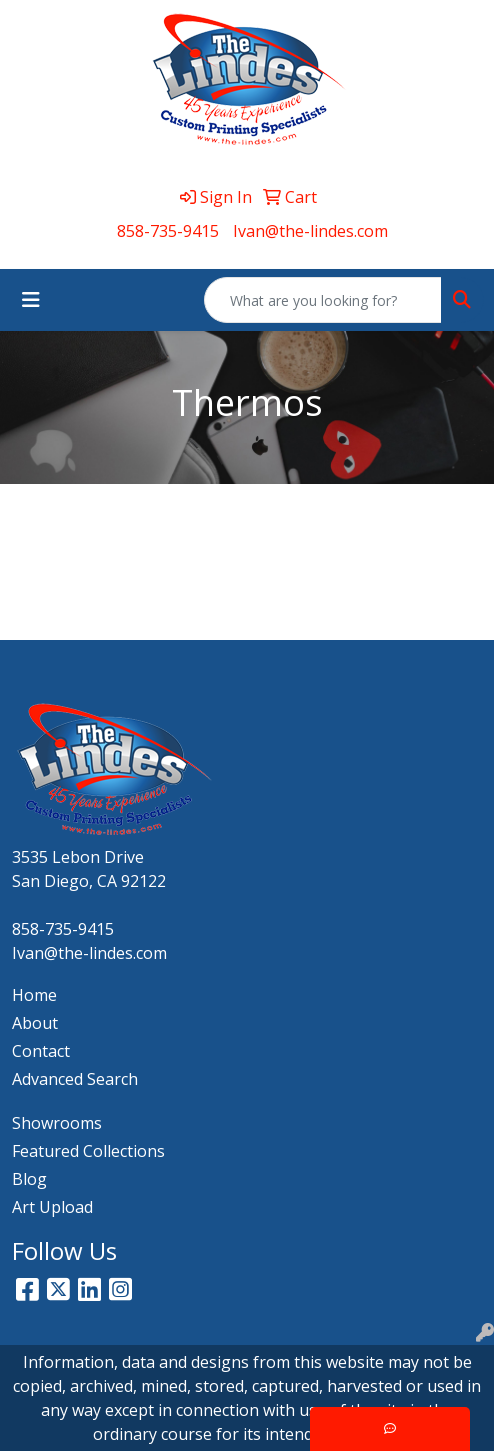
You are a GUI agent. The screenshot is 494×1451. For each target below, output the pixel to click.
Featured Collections (88, 1151)
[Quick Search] (323, 300)
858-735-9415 (168, 231)
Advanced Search (75, 1079)
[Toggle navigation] (31, 300)
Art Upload (52, 1207)
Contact (41, 1051)
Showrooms (57, 1123)
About (35, 1023)
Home (34, 995)
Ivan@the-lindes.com (310, 231)
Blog (29, 1179)
